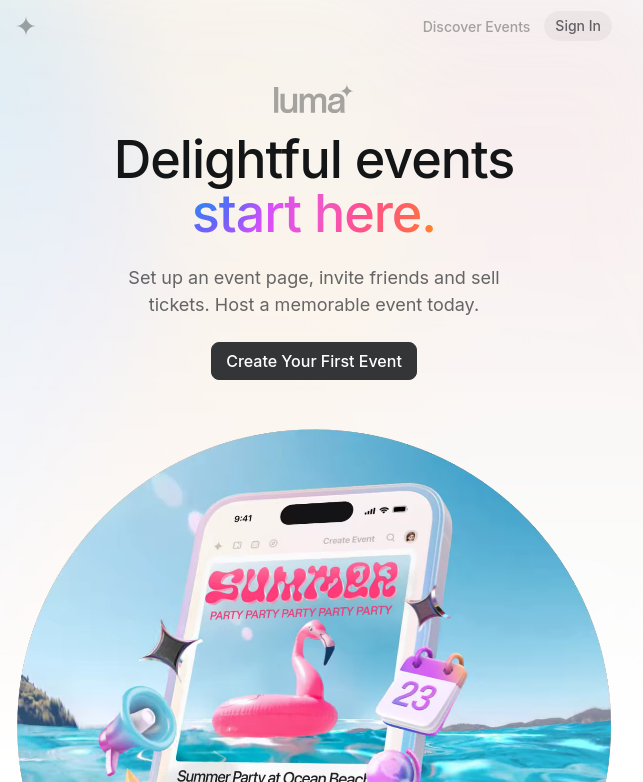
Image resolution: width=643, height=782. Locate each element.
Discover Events (477, 26)
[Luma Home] (27, 26)
